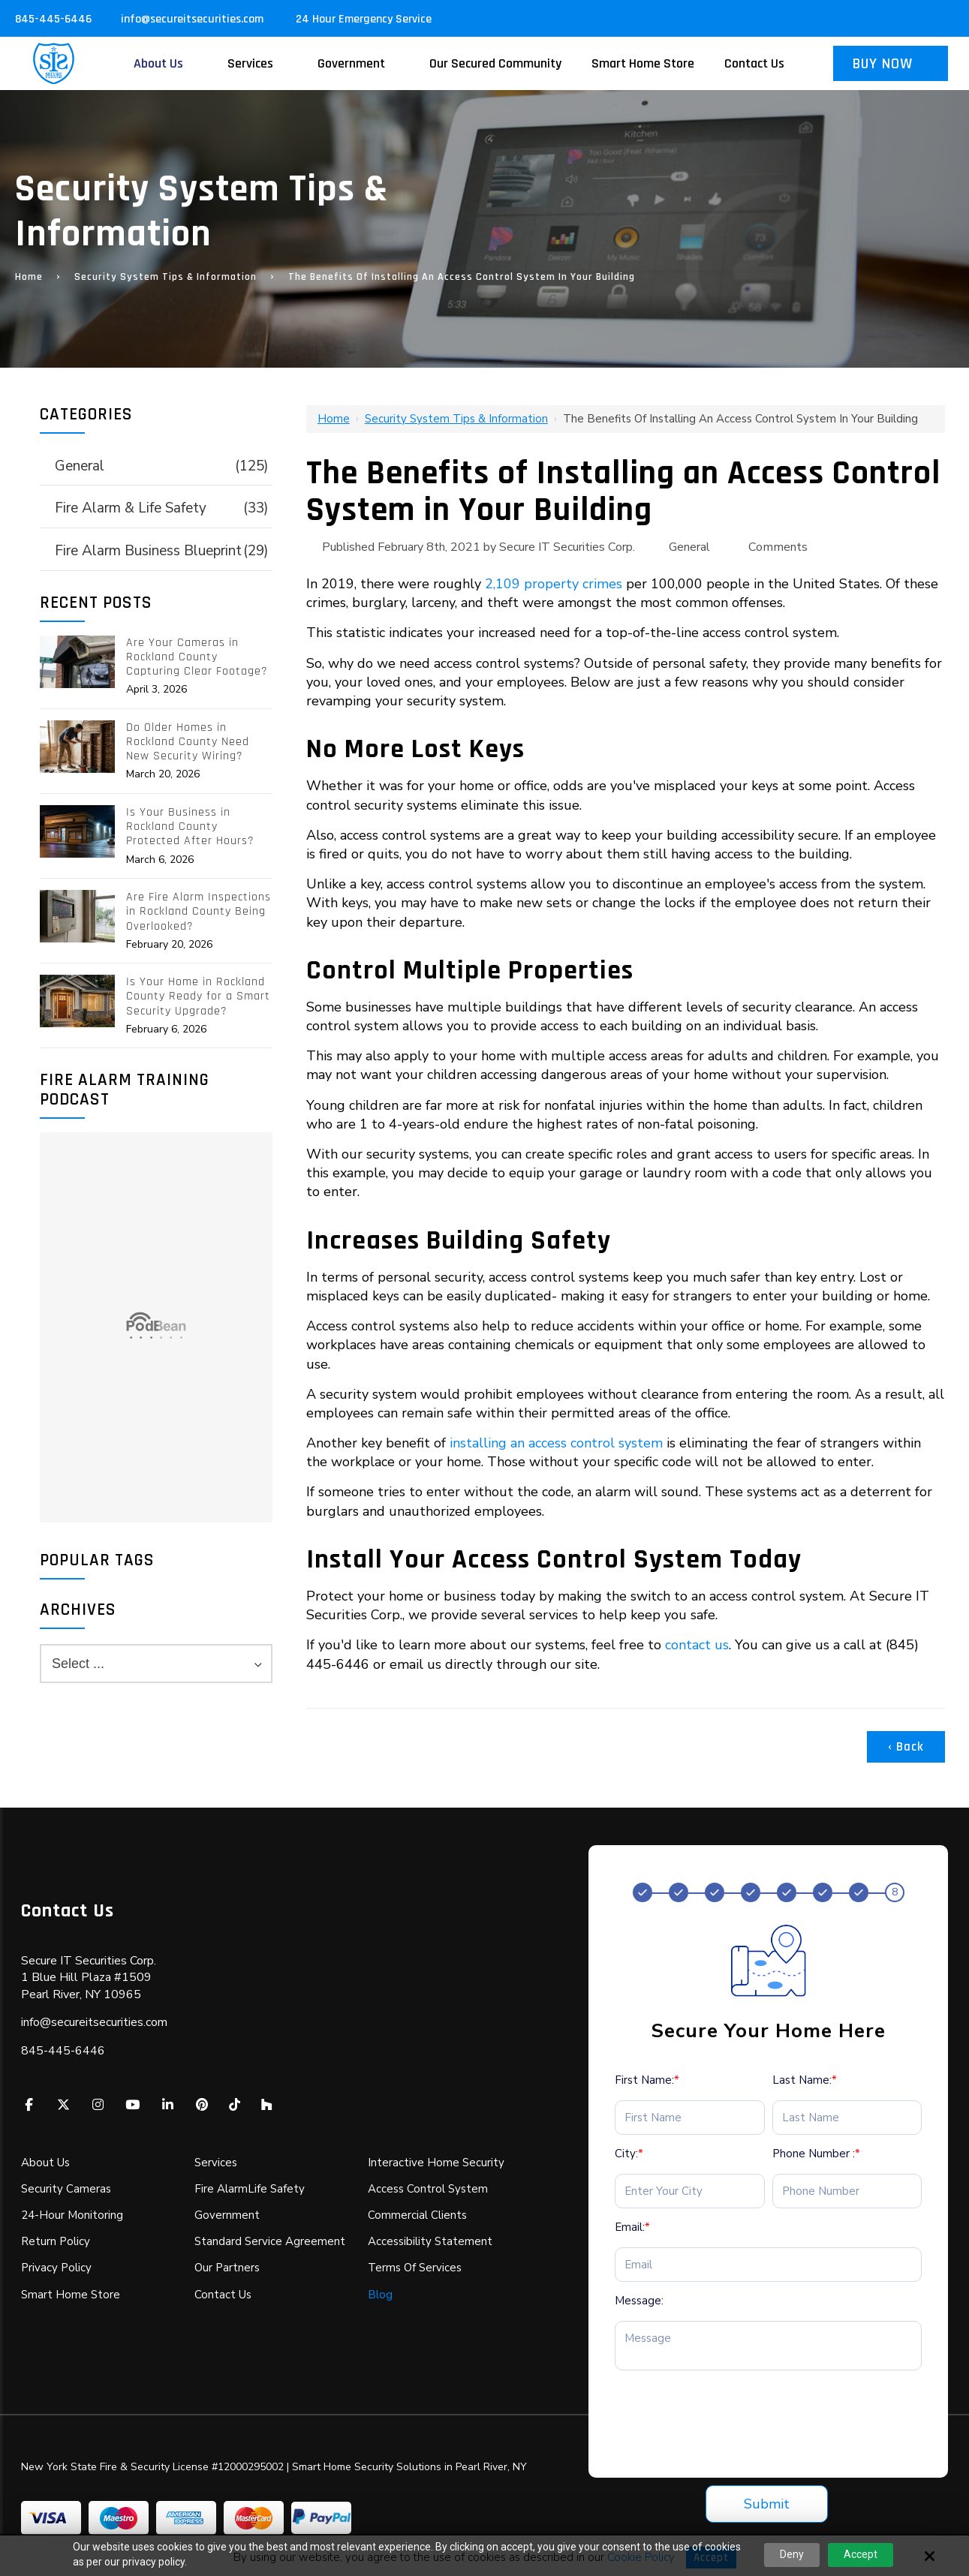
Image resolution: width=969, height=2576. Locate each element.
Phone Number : (816, 2153)
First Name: (647, 2080)
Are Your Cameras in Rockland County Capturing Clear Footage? (197, 657)
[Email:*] (768, 2264)
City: (629, 2153)
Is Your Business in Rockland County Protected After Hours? (190, 827)
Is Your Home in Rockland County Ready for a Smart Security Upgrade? (198, 996)
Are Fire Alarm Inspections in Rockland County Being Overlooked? (198, 911)
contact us (697, 1645)
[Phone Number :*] (847, 2191)
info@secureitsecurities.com (193, 19)
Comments (778, 547)
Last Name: (804, 2080)
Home (29, 277)
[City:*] (690, 2191)
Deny (792, 2554)
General (689, 547)
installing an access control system (556, 1443)
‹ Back (906, 1747)
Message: (639, 2300)
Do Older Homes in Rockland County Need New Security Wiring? (187, 742)
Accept (860, 2554)
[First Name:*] (690, 2117)
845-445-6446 (53, 19)
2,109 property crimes (553, 584)
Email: (632, 2227)
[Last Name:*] (847, 2117)
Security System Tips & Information (165, 277)
